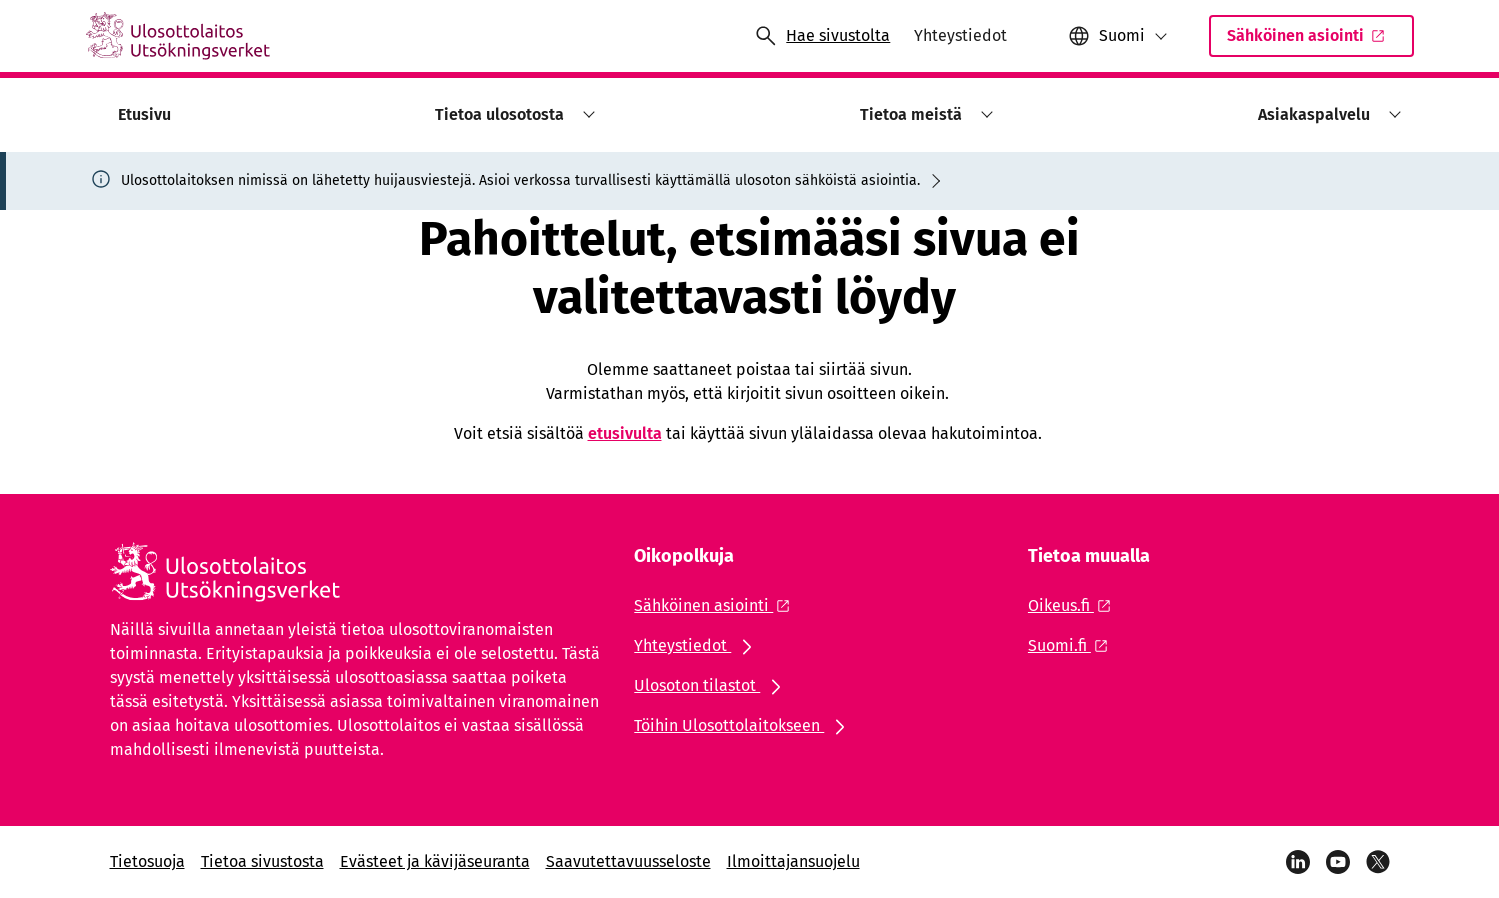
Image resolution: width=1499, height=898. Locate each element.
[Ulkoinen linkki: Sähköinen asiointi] (717, 605)
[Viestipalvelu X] (1378, 862)
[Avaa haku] (822, 36)
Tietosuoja (147, 861)
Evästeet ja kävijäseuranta (435, 861)
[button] (1118, 36)
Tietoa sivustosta (262, 861)
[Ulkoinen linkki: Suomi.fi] (1073, 645)
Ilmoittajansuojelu (793, 861)
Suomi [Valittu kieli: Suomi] (1122, 35)
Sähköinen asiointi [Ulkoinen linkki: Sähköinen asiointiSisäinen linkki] (1307, 41)
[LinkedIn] (1298, 862)
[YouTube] (1338, 862)
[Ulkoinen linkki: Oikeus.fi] (1075, 605)
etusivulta (625, 433)
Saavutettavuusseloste (628, 861)
